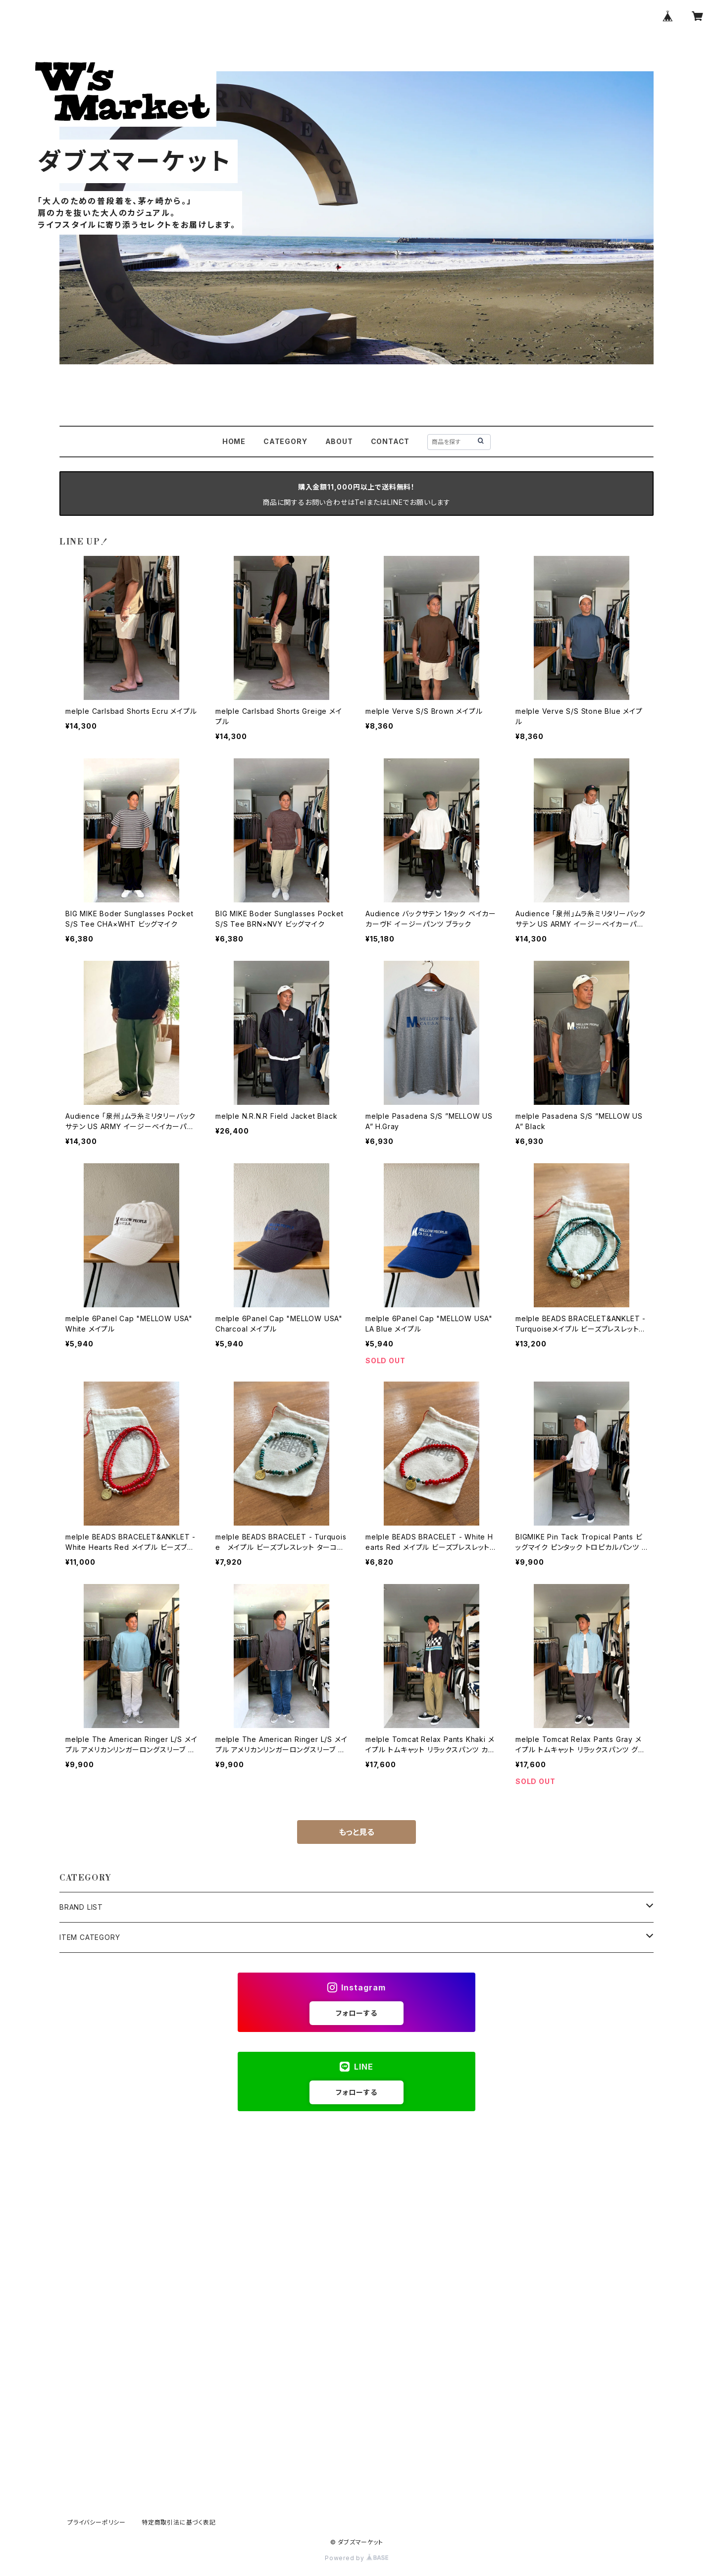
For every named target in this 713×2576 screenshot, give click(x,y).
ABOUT (339, 441)
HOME (234, 441)
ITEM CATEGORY (89, 1937)
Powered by (356, 2558)
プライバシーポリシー (96, 2522)
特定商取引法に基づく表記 (179, 2522)
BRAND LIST (81, 1907)
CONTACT (390, 441)
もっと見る (356, 1832)
